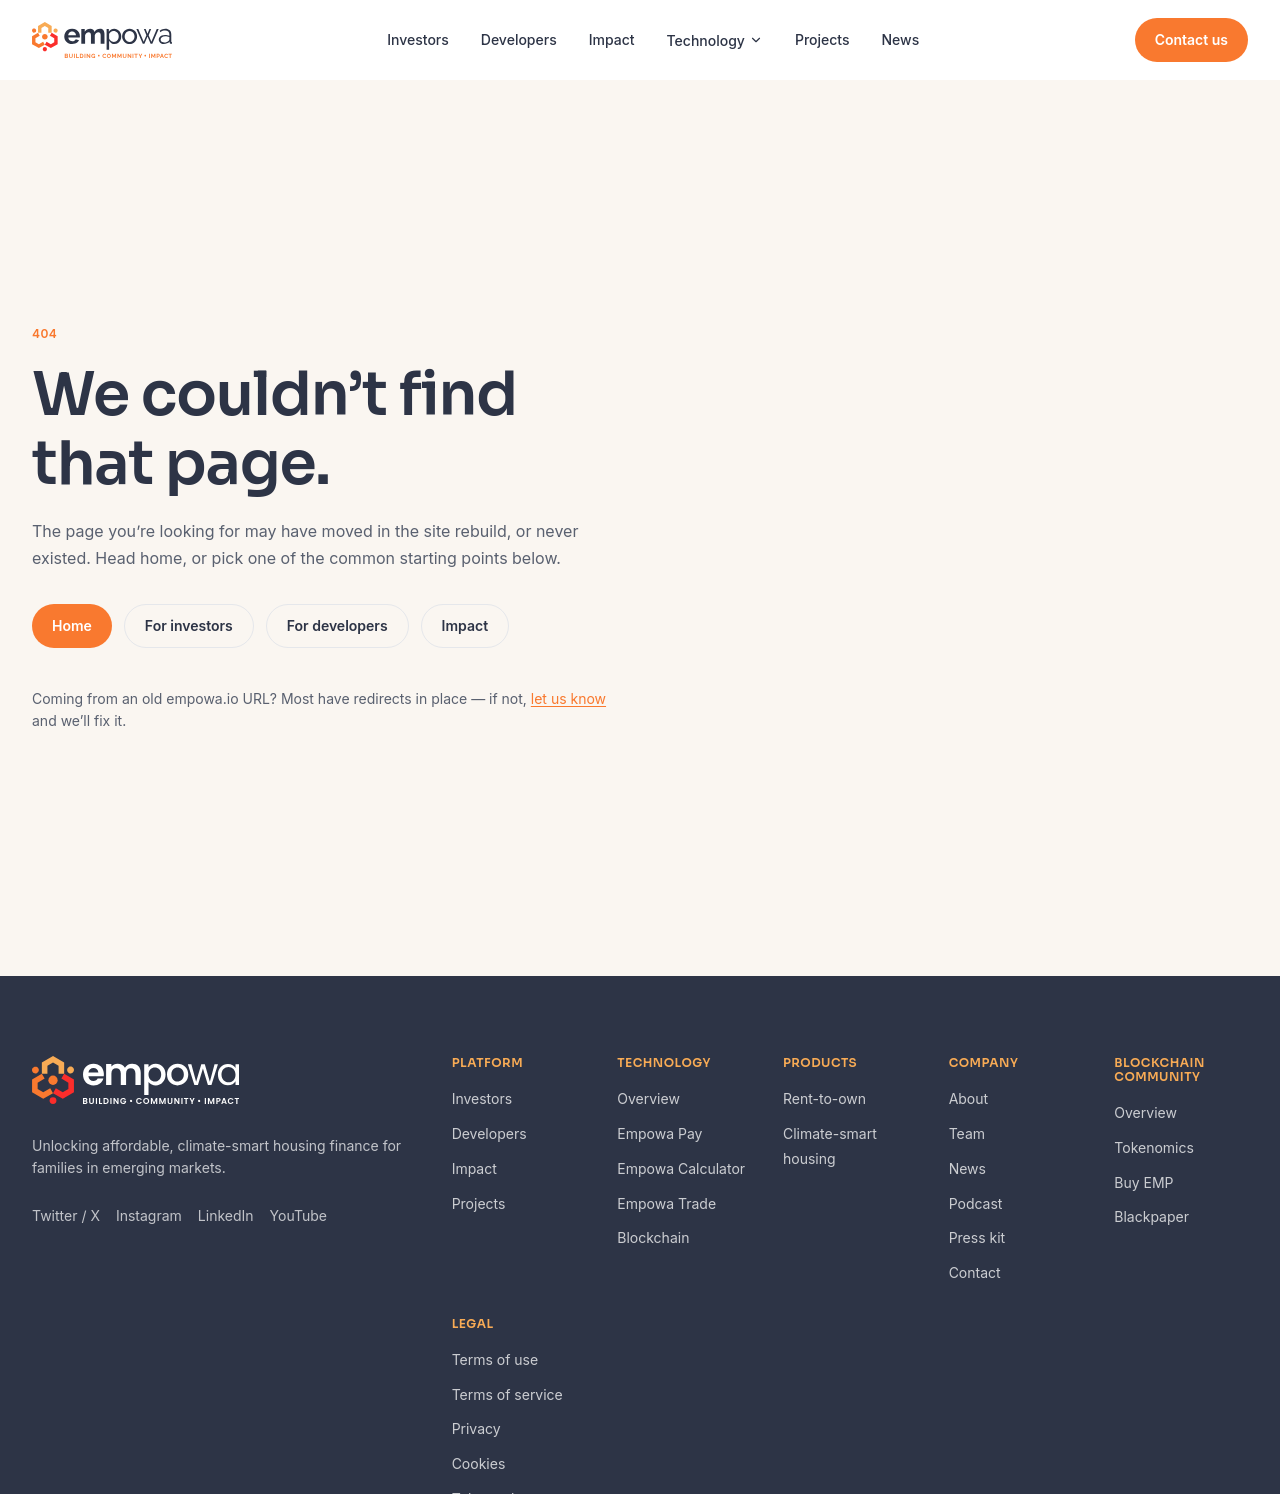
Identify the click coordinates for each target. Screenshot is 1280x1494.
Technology (715, 40)
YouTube (298, 1215)
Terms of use (495, 1359)
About (968, 1098)
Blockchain (653, 1237)
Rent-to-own (824, 1098)
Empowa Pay (659, 1133)
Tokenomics (1154, 1147)
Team (967, 1133)
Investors (418, 39)
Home (72, 625)
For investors (189, 625)
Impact (612, 39)
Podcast (976, 1203)
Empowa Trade (666, 1203)
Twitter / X (66, 1215)
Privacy (476, 1428)
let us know (568, 698)
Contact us (1191, 39)
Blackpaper (1151, 1216)
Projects (822, 39)
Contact (975, 1272)
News (901, 39)
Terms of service (507, 1394)
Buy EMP (1143, 1182)
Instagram (149, 1215)
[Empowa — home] (102, 40)
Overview (648, 1098)
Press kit (977, 1237)
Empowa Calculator (681, 1168)
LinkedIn (226, 1215)
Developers (519, 39)
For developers (337, 625)
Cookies (479, 1463)
